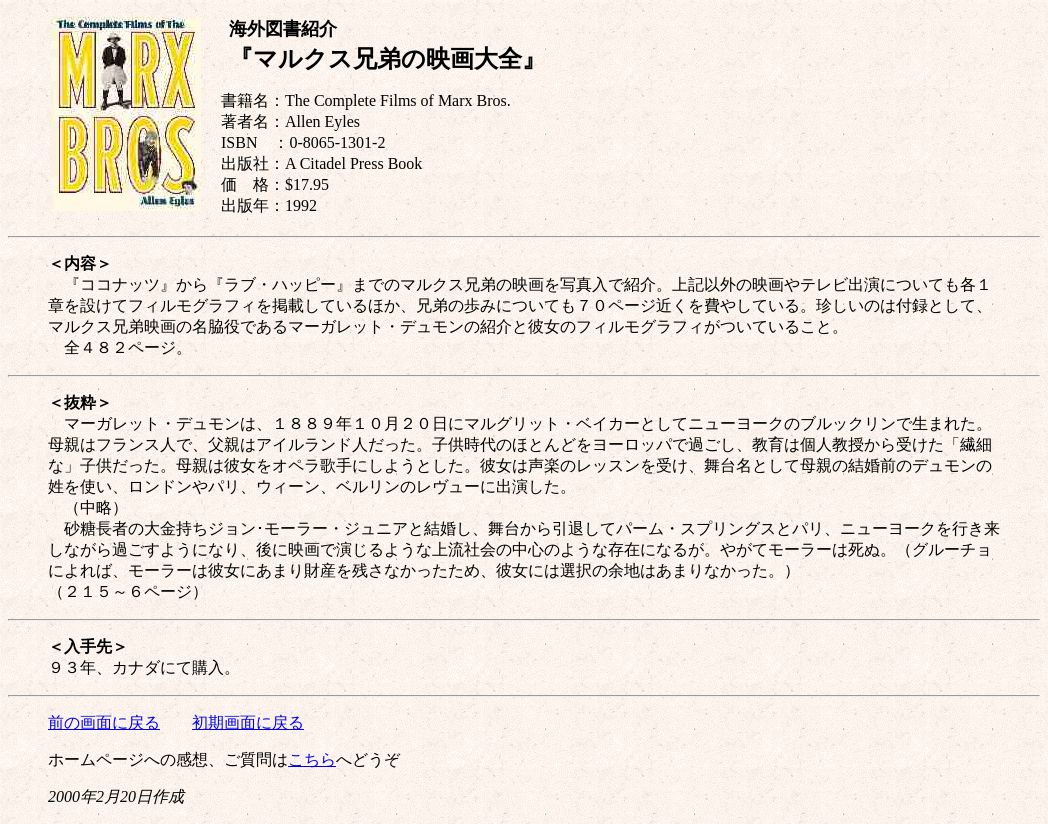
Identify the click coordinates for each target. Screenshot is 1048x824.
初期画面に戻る (248, 722)
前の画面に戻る (104, 722)
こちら (312, 759)
